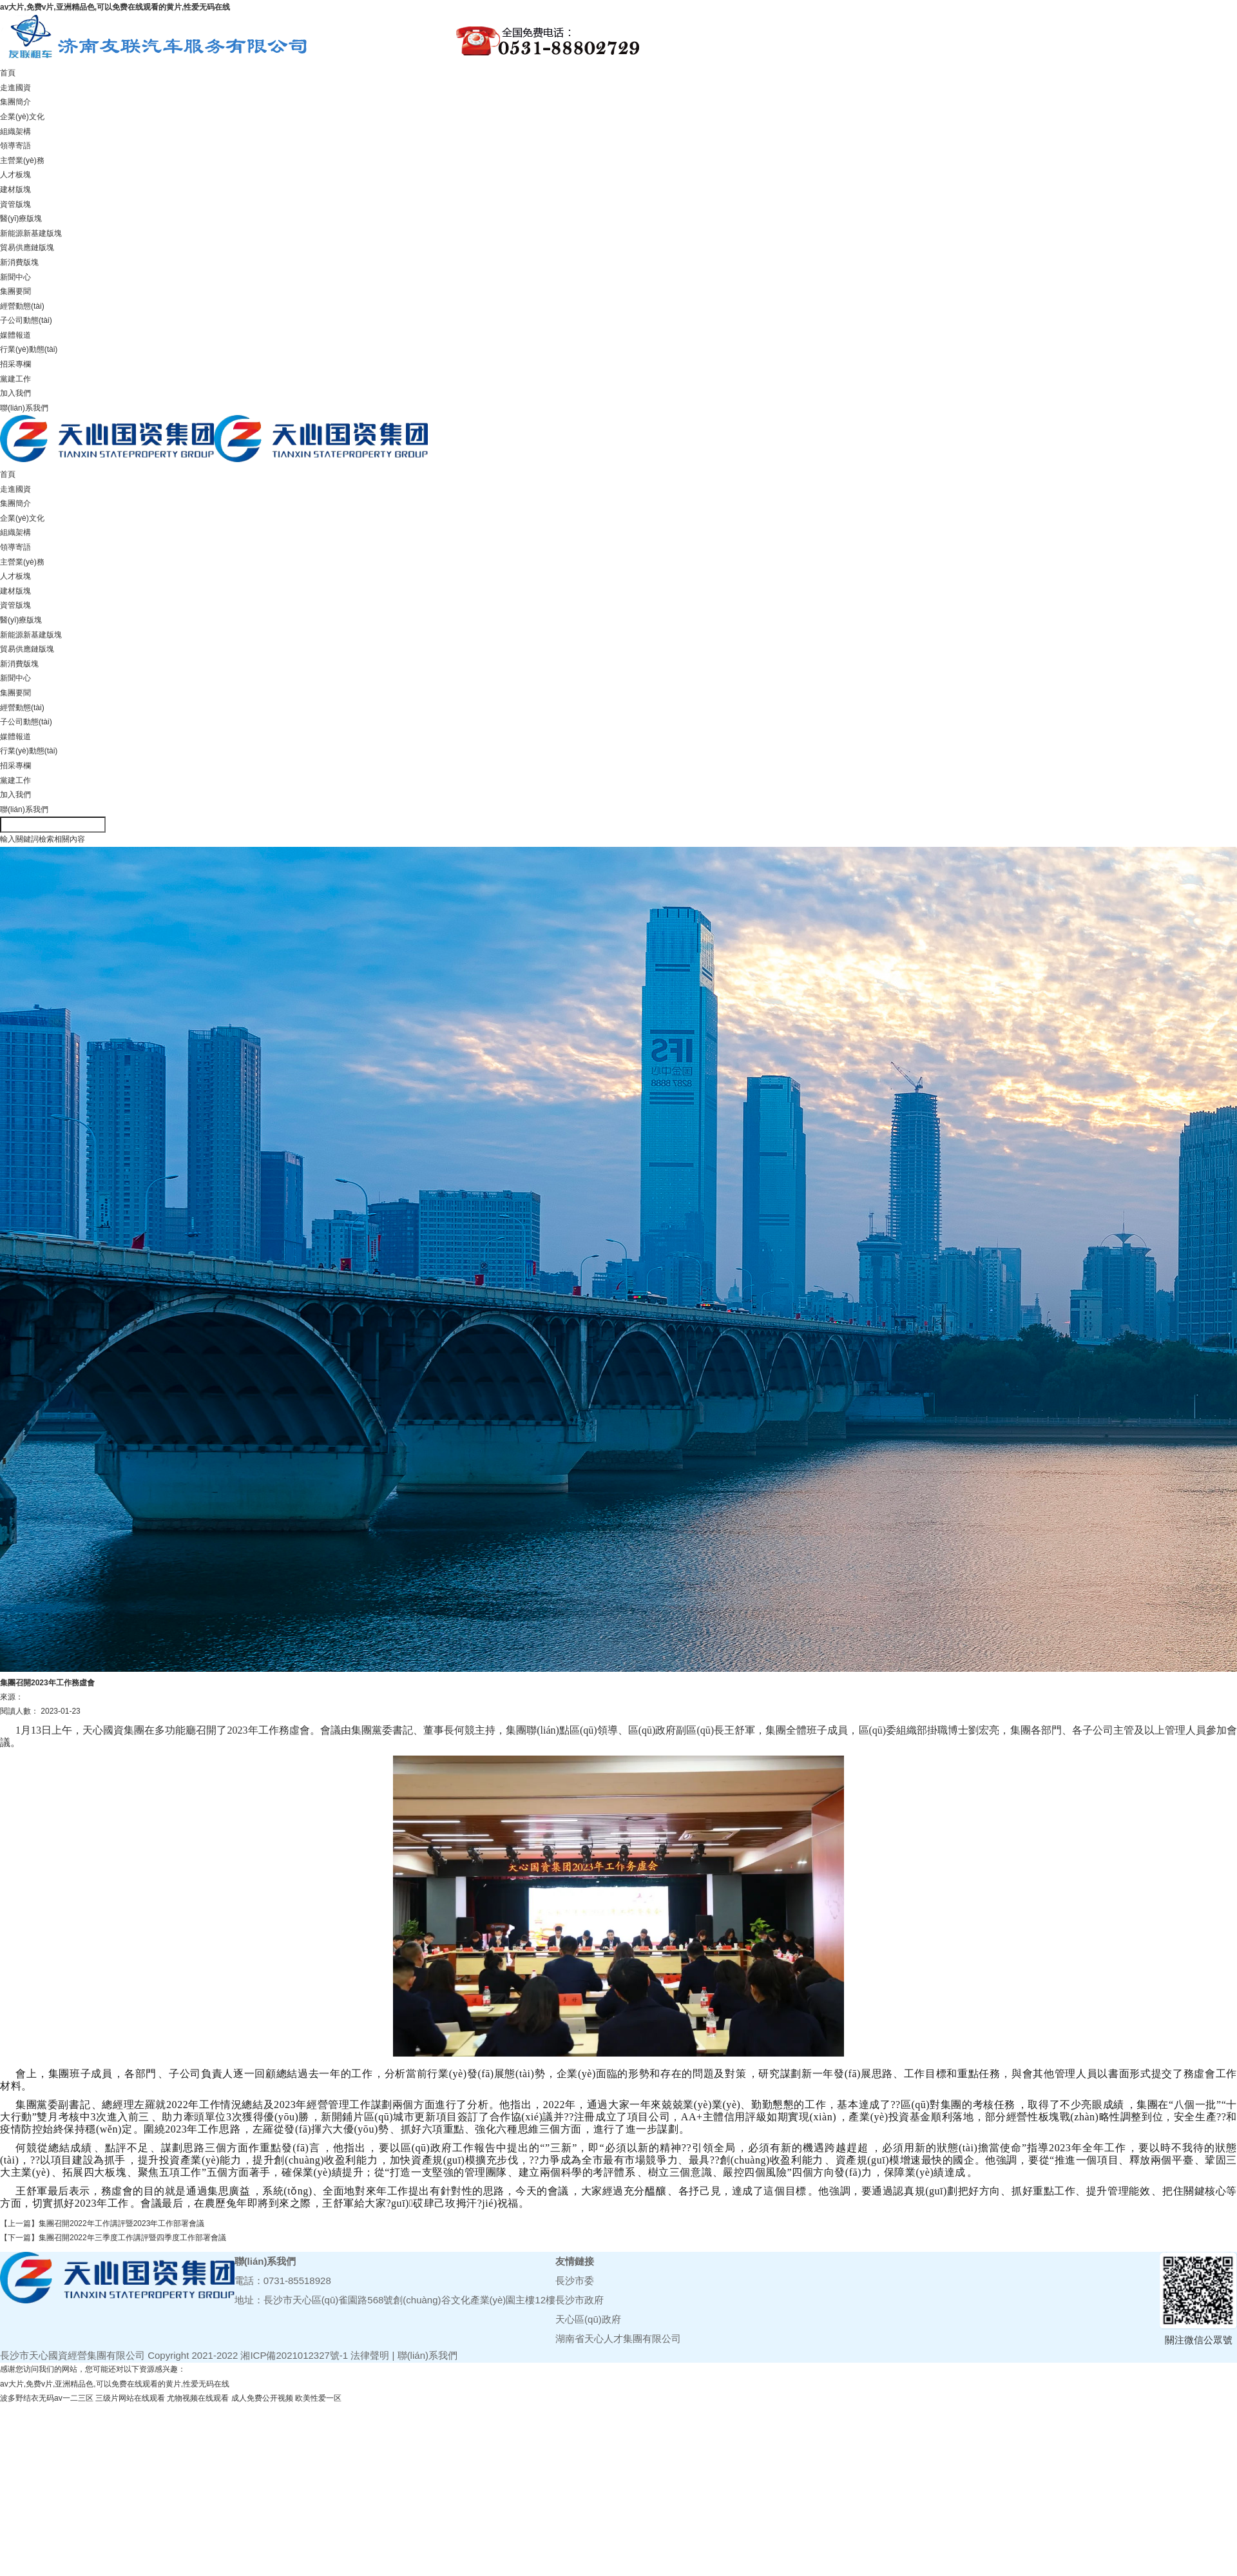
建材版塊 (15, 189)
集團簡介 (15, 101)
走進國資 (15, 87)
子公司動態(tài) (26, 320)
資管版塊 (15, 204)
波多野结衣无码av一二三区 (46, 2398)
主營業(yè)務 (22, 160)
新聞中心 (15, 277)
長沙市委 (574, 2280)
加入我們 (15, 393)
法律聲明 (369, 2355)
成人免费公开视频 (262, 2398)
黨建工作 (15, 378)
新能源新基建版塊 (31, 233)
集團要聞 (15, 291)
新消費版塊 (19, 262)
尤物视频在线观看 (198, 2398)
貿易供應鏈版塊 (27, 247)
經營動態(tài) (22, 306)
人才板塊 (15, 174)
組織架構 (15, 131)
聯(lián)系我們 (24, 407)
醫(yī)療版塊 (21, 218)
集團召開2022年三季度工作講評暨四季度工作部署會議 (132, 2237)
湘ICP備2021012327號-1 (294, 2355)
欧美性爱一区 (318, 2398)
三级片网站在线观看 (130, 2398)
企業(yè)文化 (22, 116)
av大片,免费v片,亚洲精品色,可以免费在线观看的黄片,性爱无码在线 (115, 7)
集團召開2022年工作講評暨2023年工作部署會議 (121, 2223)
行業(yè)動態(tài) (28, 349)
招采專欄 (15, 364)
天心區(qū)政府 (588, 2319)
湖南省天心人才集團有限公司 (618, 2338)
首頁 (7, 72)
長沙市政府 (579, 2299)
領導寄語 (15, 145)
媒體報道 (15, 335)
